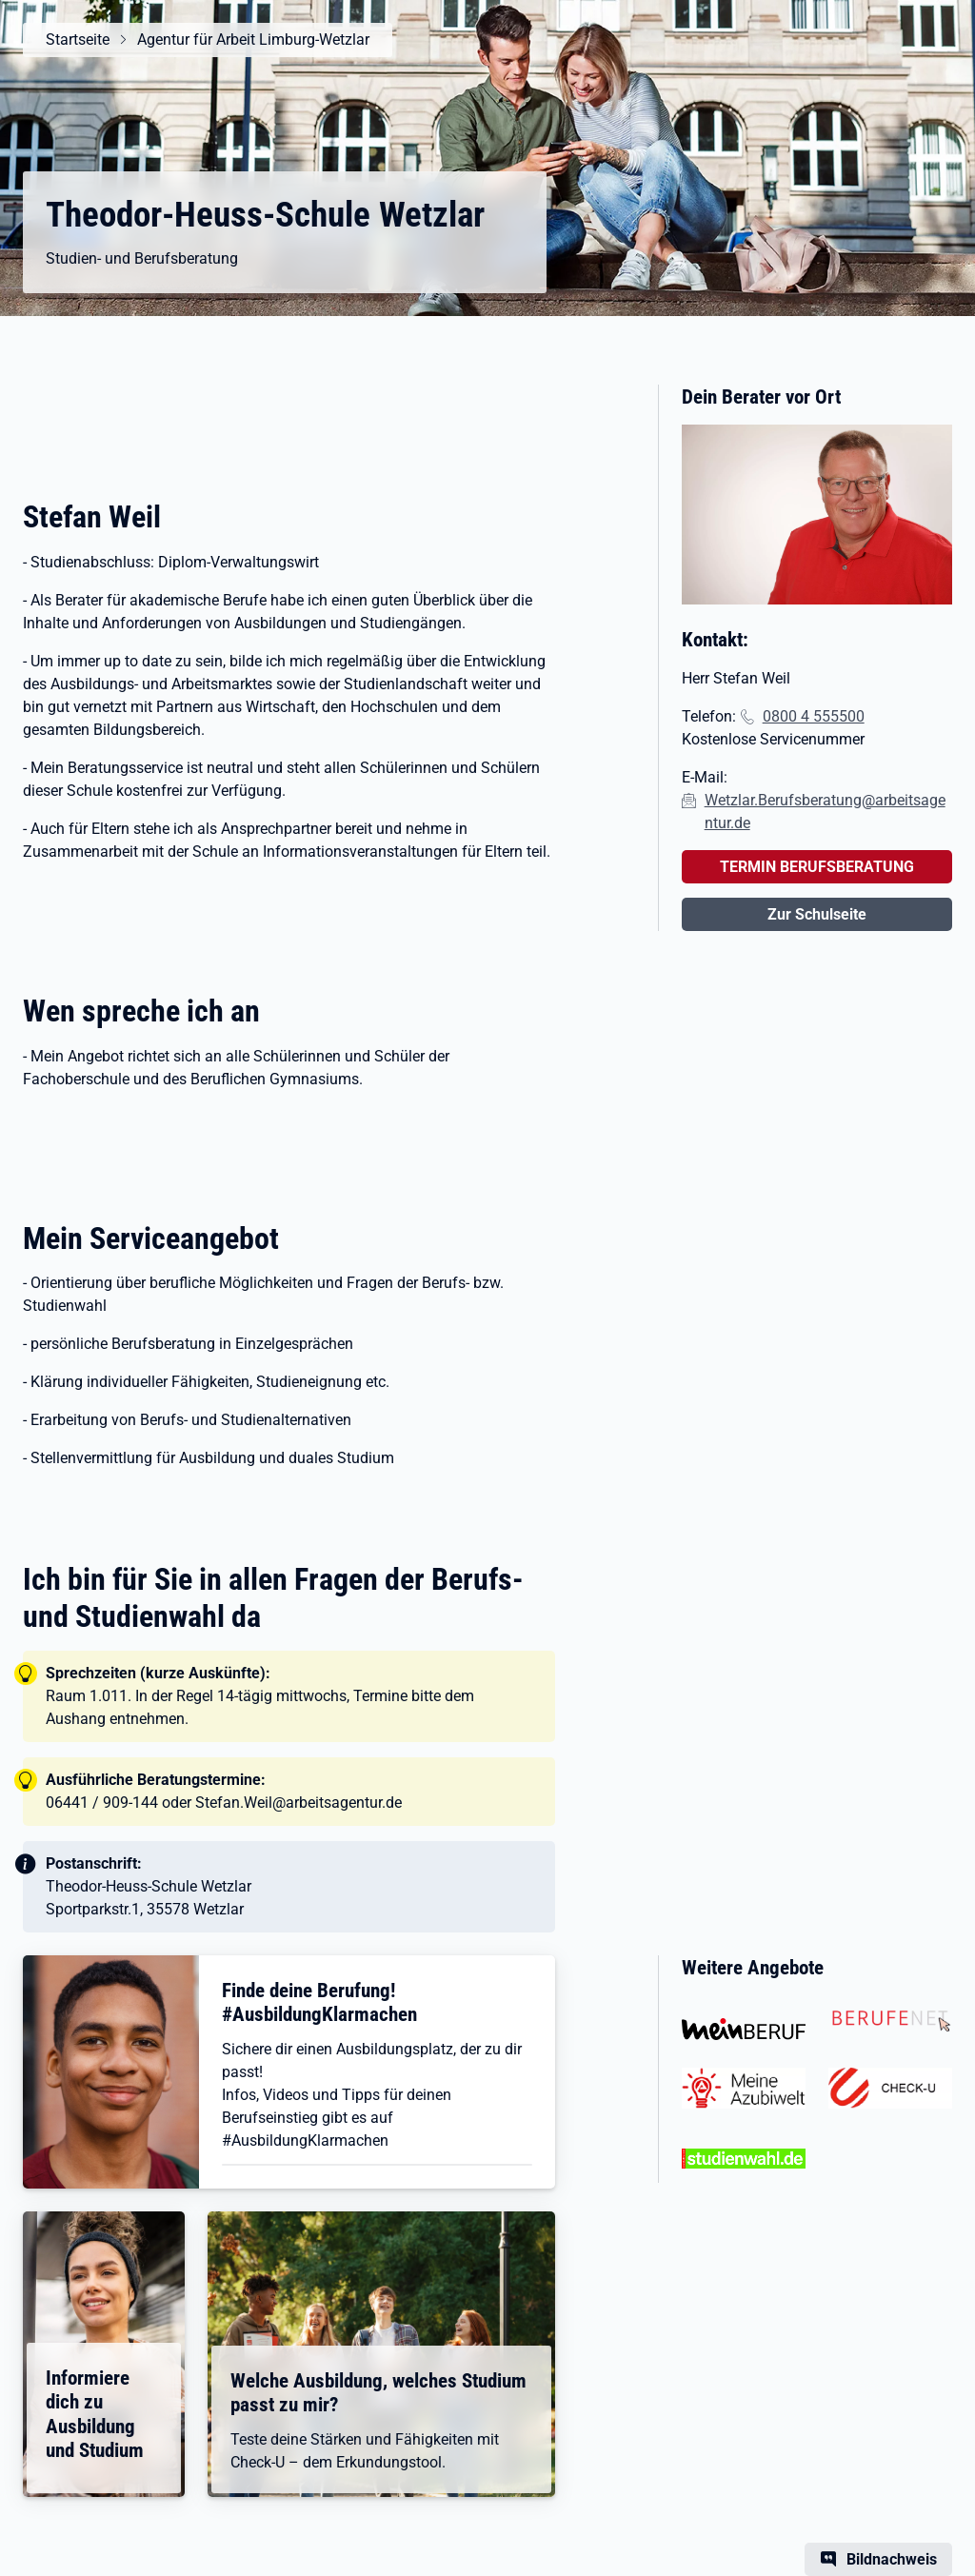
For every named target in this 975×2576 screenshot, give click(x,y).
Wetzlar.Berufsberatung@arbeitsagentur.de (825, 811)
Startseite (77, 39)
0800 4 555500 (814, 716)
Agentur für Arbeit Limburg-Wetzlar (253, 39)
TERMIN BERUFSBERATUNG (817, 867)
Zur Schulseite (816, 914)
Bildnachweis (891, 2559)
